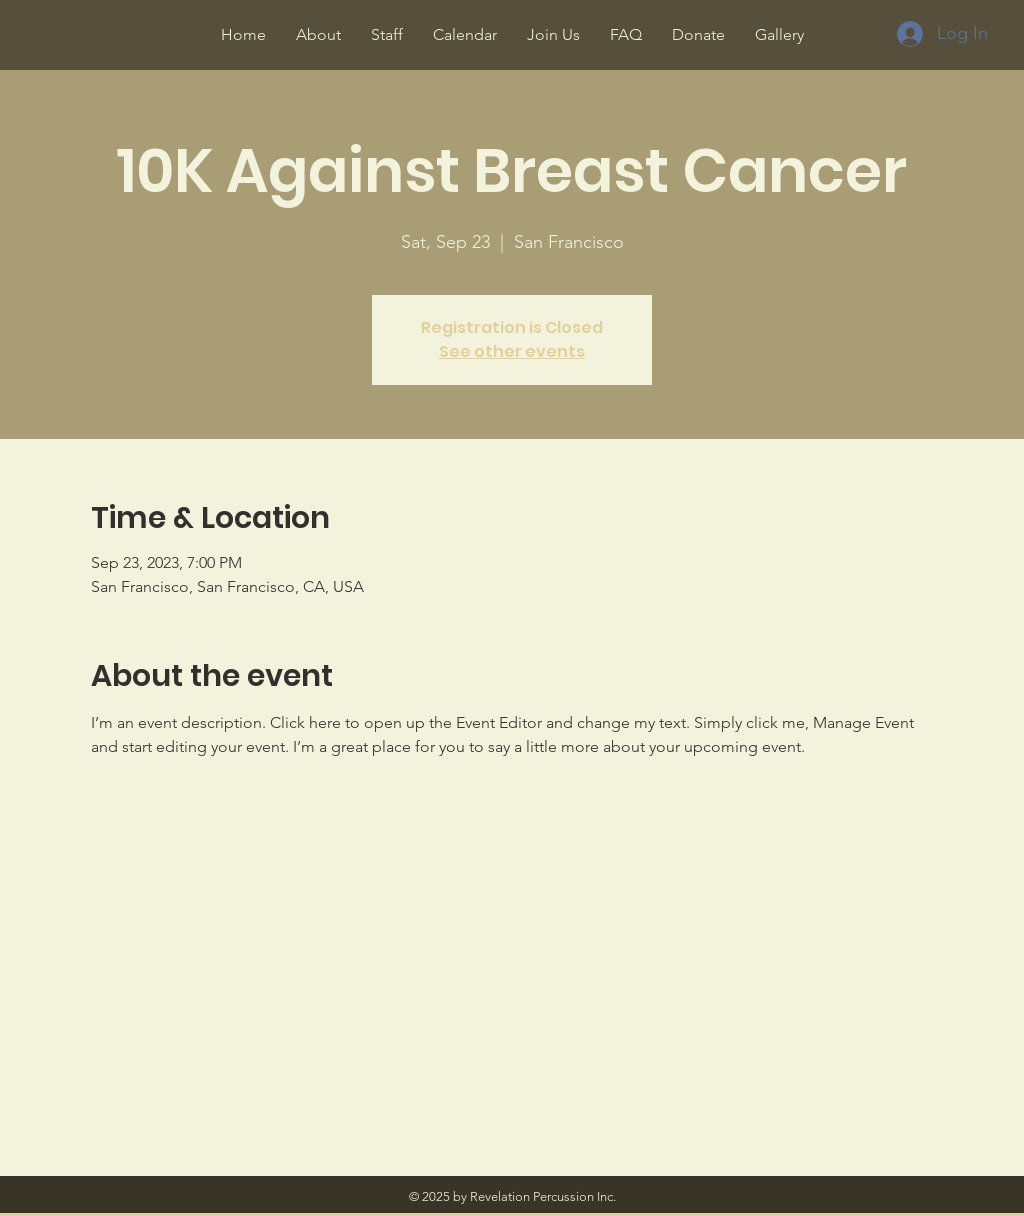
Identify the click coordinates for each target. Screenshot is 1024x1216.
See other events (512, 351)
